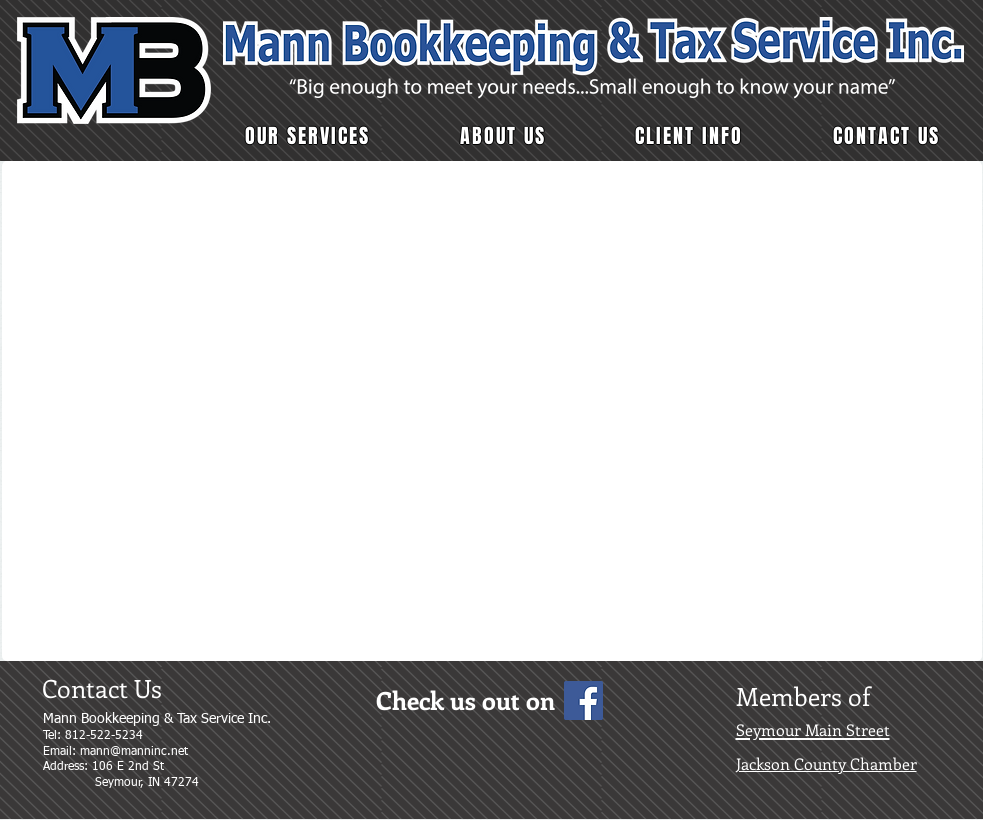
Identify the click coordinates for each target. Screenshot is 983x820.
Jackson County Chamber (826, 763)
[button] (308, 136)
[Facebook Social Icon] (583, 700)
